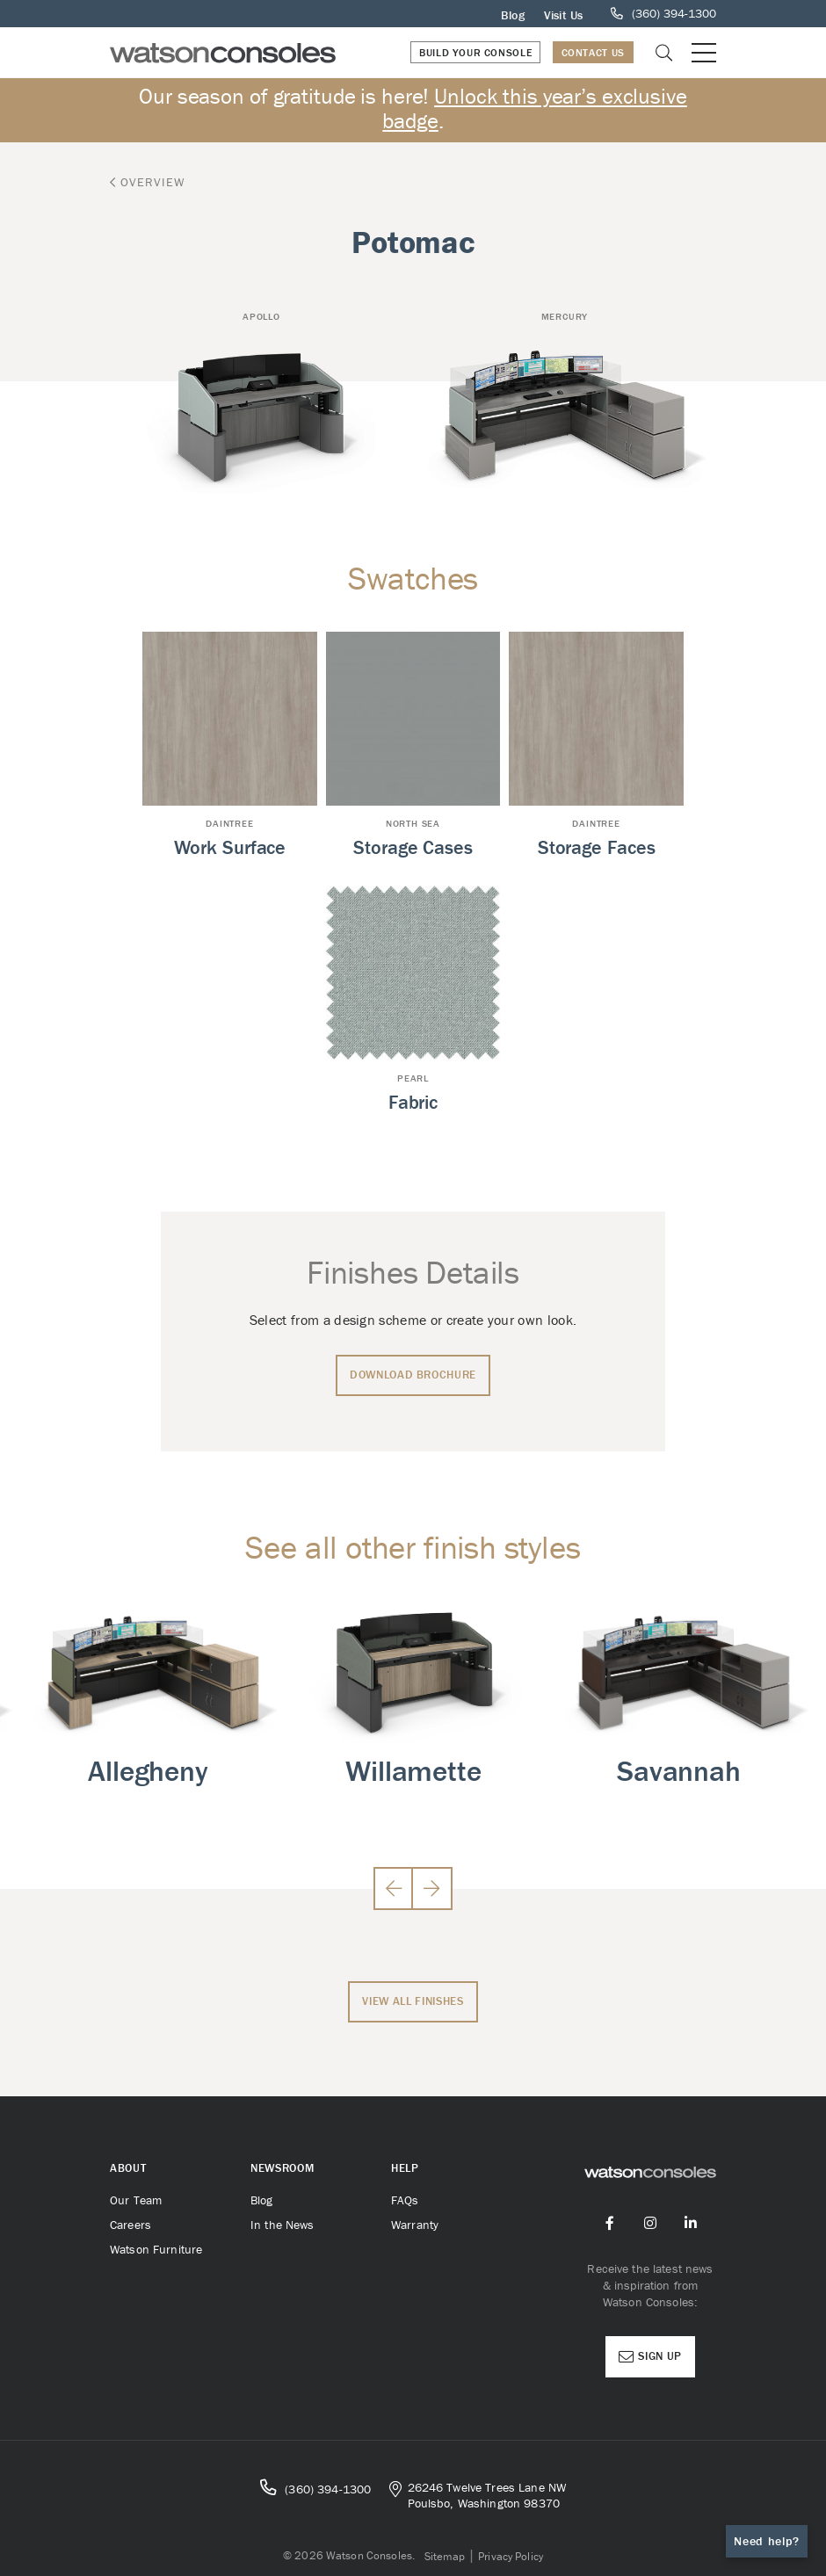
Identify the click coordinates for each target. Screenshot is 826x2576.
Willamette (413, 1771)
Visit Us (563, 15)
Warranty (414, 2224)
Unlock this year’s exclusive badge (534, 108)
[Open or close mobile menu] (704, 52)
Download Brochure (413, 1374)
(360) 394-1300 (315, 2488)
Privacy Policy (510, 2556)
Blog (513, 15)
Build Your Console (475, 52)
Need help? (767, 2541)
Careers (130, 2224)
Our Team (136, 2200)
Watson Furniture (156, 2249)
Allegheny (148, 1771)
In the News (282, 2224)
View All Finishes (412, 2001)
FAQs (405, 2200)
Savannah (679, 1771)
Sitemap (445, 2556)
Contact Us (593, 52)
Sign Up (650, 2356)
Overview (147, 182)
